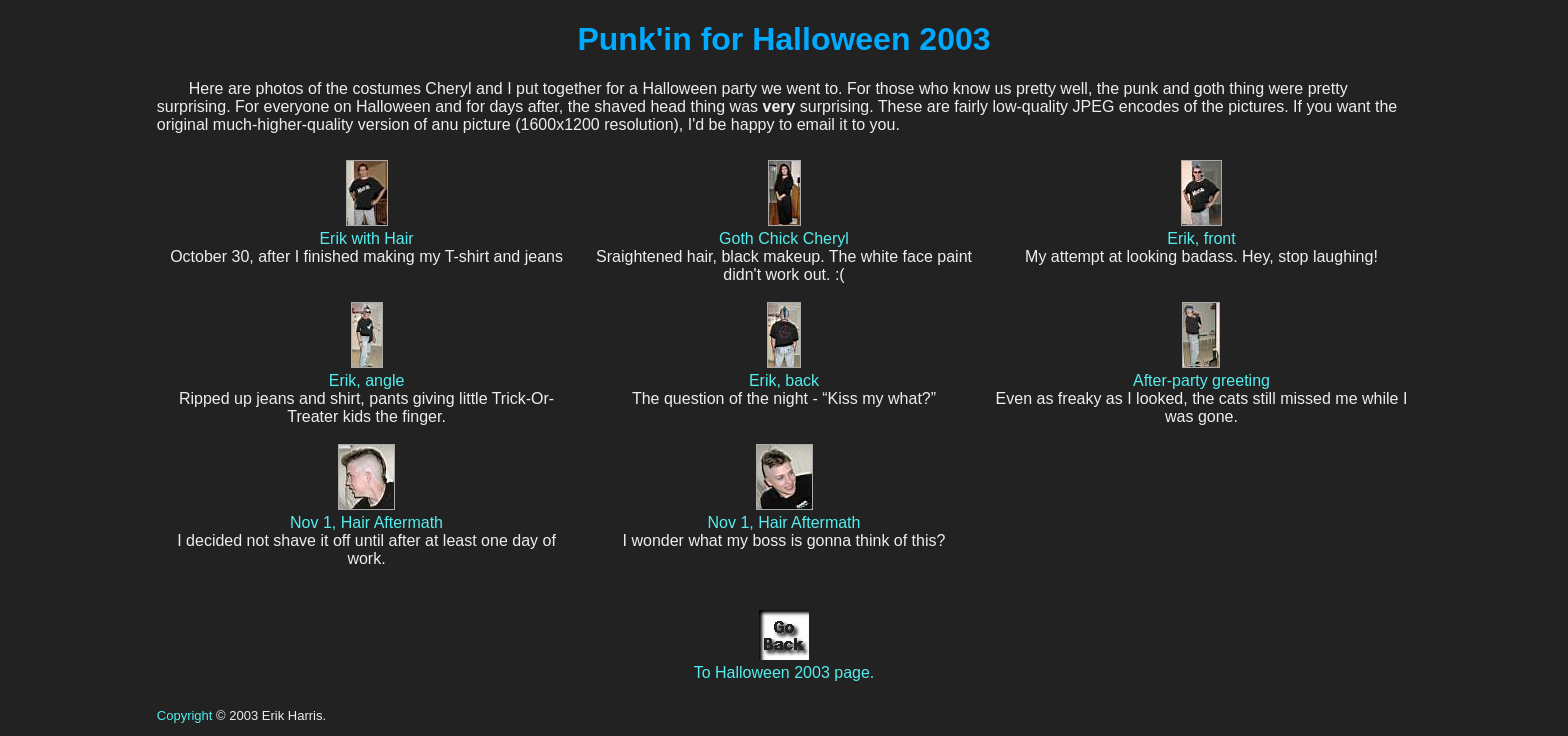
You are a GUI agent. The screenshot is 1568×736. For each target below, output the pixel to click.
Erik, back (784, 371)
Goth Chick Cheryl (784, 229)
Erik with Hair (366, 229)
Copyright (185, 715)
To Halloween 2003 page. (784, 663)
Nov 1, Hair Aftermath (366, 513)
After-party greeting (1201, 371)
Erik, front (1201, 229)
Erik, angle (367, 371)
